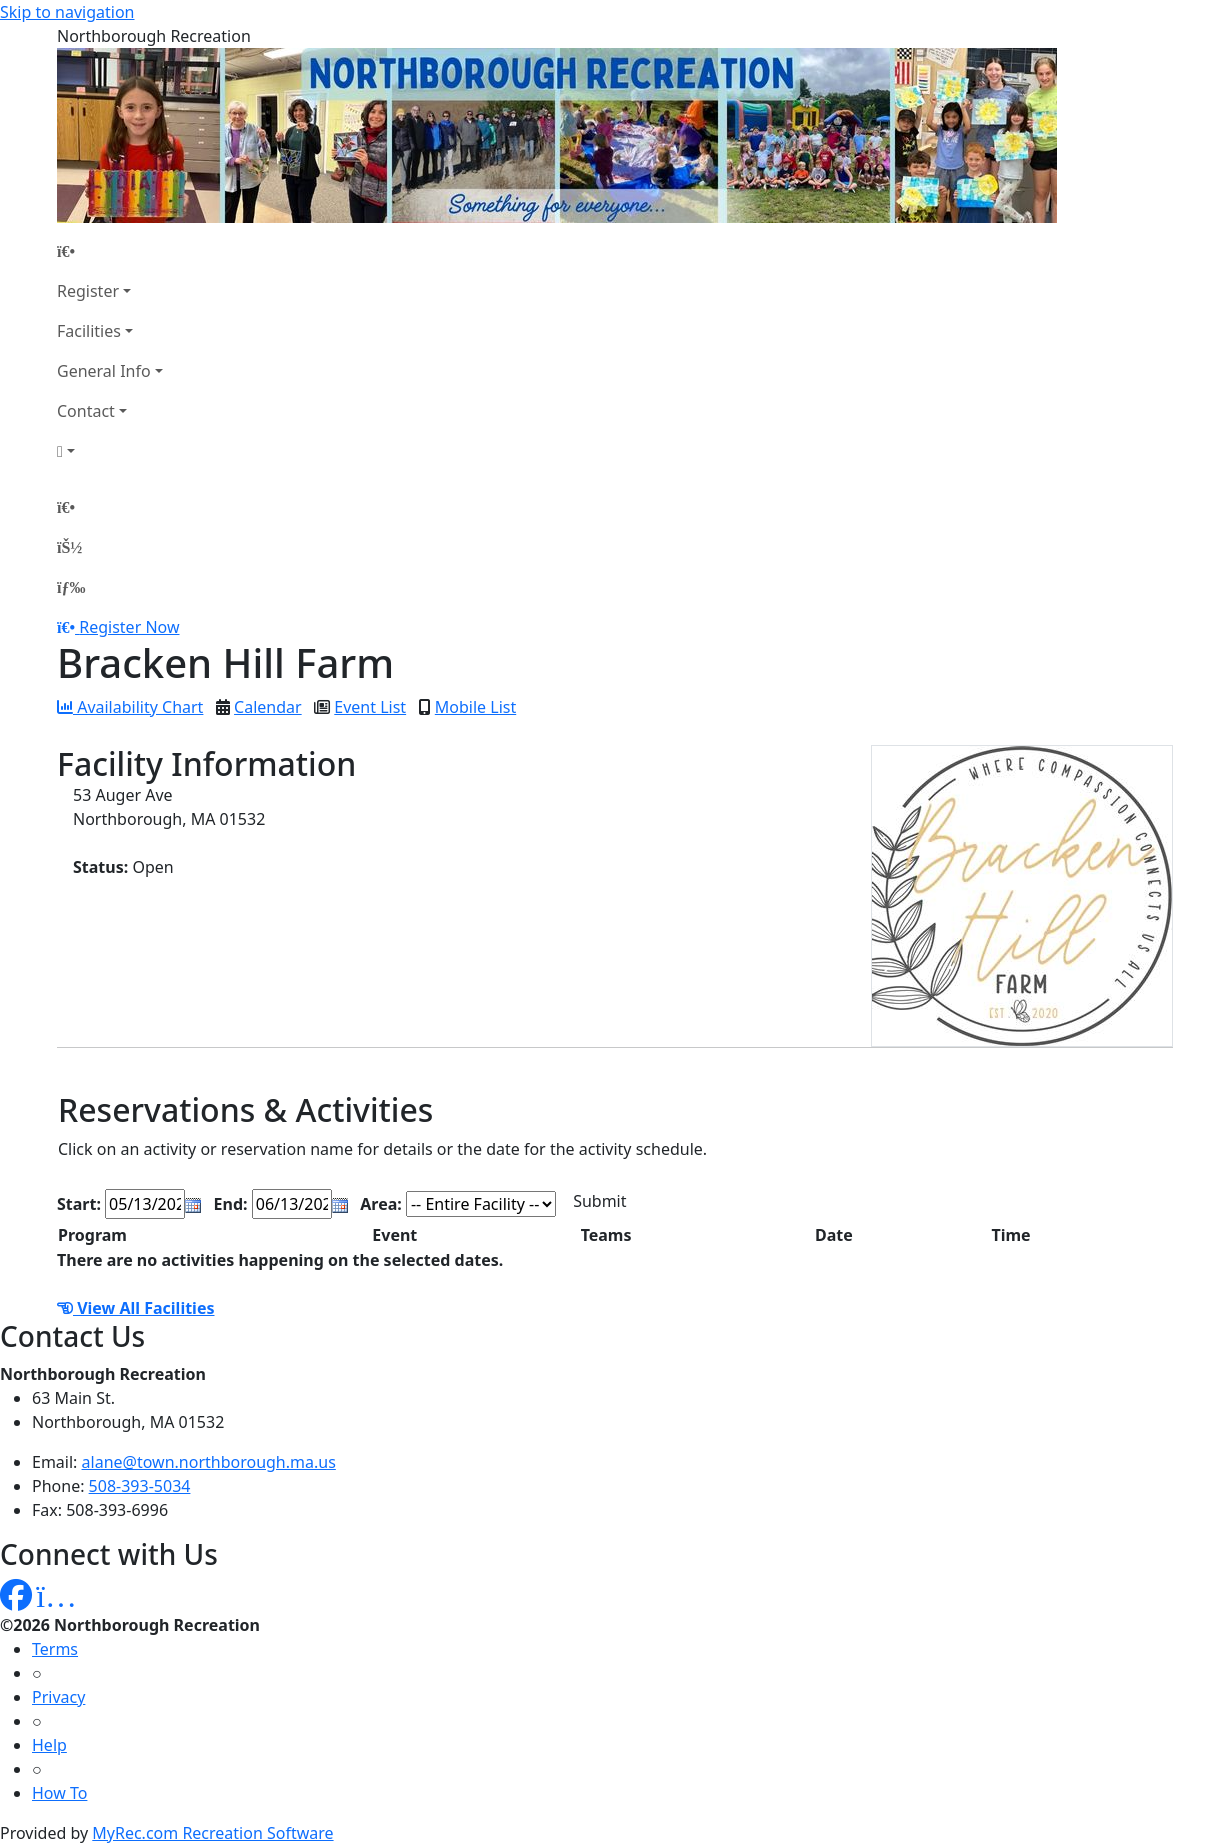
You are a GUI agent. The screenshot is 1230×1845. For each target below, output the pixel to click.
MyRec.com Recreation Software (212, 1833)
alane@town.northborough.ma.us (209, 1462)
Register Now (129, 627)
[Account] (110, 451)
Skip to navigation (67, 12)
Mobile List (475, 707)
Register (88, 291)
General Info (104, 371)
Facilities (89, 331)
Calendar (268, 707)
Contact (86, 411)
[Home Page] (110, 251)
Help (49, 1745)
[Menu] (71, 587)
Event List (370, 707)
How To (59, 1793)
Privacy (58, 1697)
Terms (55, 1649)
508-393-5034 (140, 1486)
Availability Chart (130, 707)
